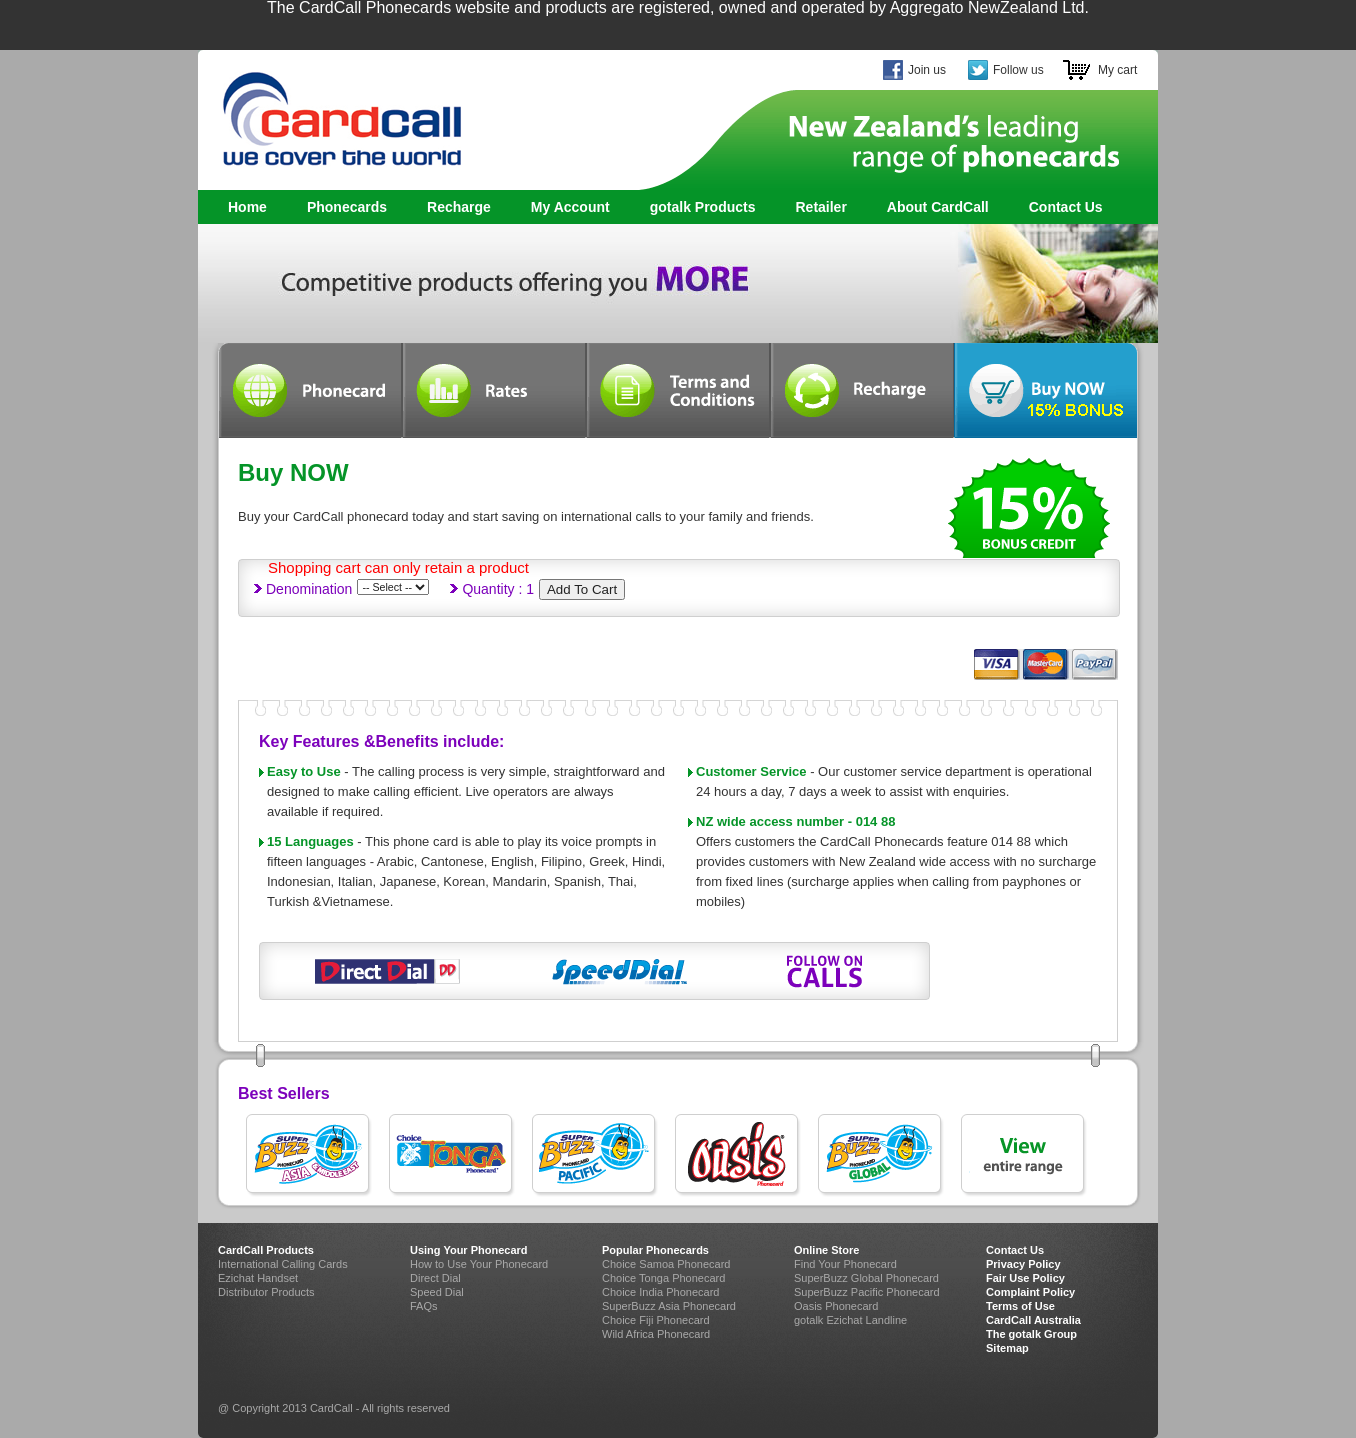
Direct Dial (435, 1278)
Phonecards (342, 207)
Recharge (459, 207)
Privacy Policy (1023, 1264)
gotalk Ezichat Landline (850, 1320)
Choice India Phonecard (660, 1292)
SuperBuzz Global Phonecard (866, 1278)
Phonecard (310, 390)
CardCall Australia (1033, 1320)
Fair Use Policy (1025, 1278)
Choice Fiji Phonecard (656, 1320)
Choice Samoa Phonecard (666, 1264)
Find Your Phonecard (845, 1264)
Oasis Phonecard (836, 1306)
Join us (927, 70)
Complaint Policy (1030, 1292)
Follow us (1018, 70)
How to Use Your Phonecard (479, 1264)
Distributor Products (266, 1292)
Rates (494, 390)
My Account (570, 207)
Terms (678, 390)
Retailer (820, 207)
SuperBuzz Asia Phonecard (669, 1306)
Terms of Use (1020, 1306)
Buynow (1046, 390)
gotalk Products (697, 207)
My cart (1117, 70)
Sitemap (1007, 1348)
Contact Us (1066, 207)
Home (247, 207)
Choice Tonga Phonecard (663, 1278)
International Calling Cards (283, 1264)
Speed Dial (437, 1292)
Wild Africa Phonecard (656, 1334)
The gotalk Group (1031, 1334)
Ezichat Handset (258, 1278)
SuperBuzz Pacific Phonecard (867, 1292)
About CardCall (938, 207)
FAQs (424, 1306)
